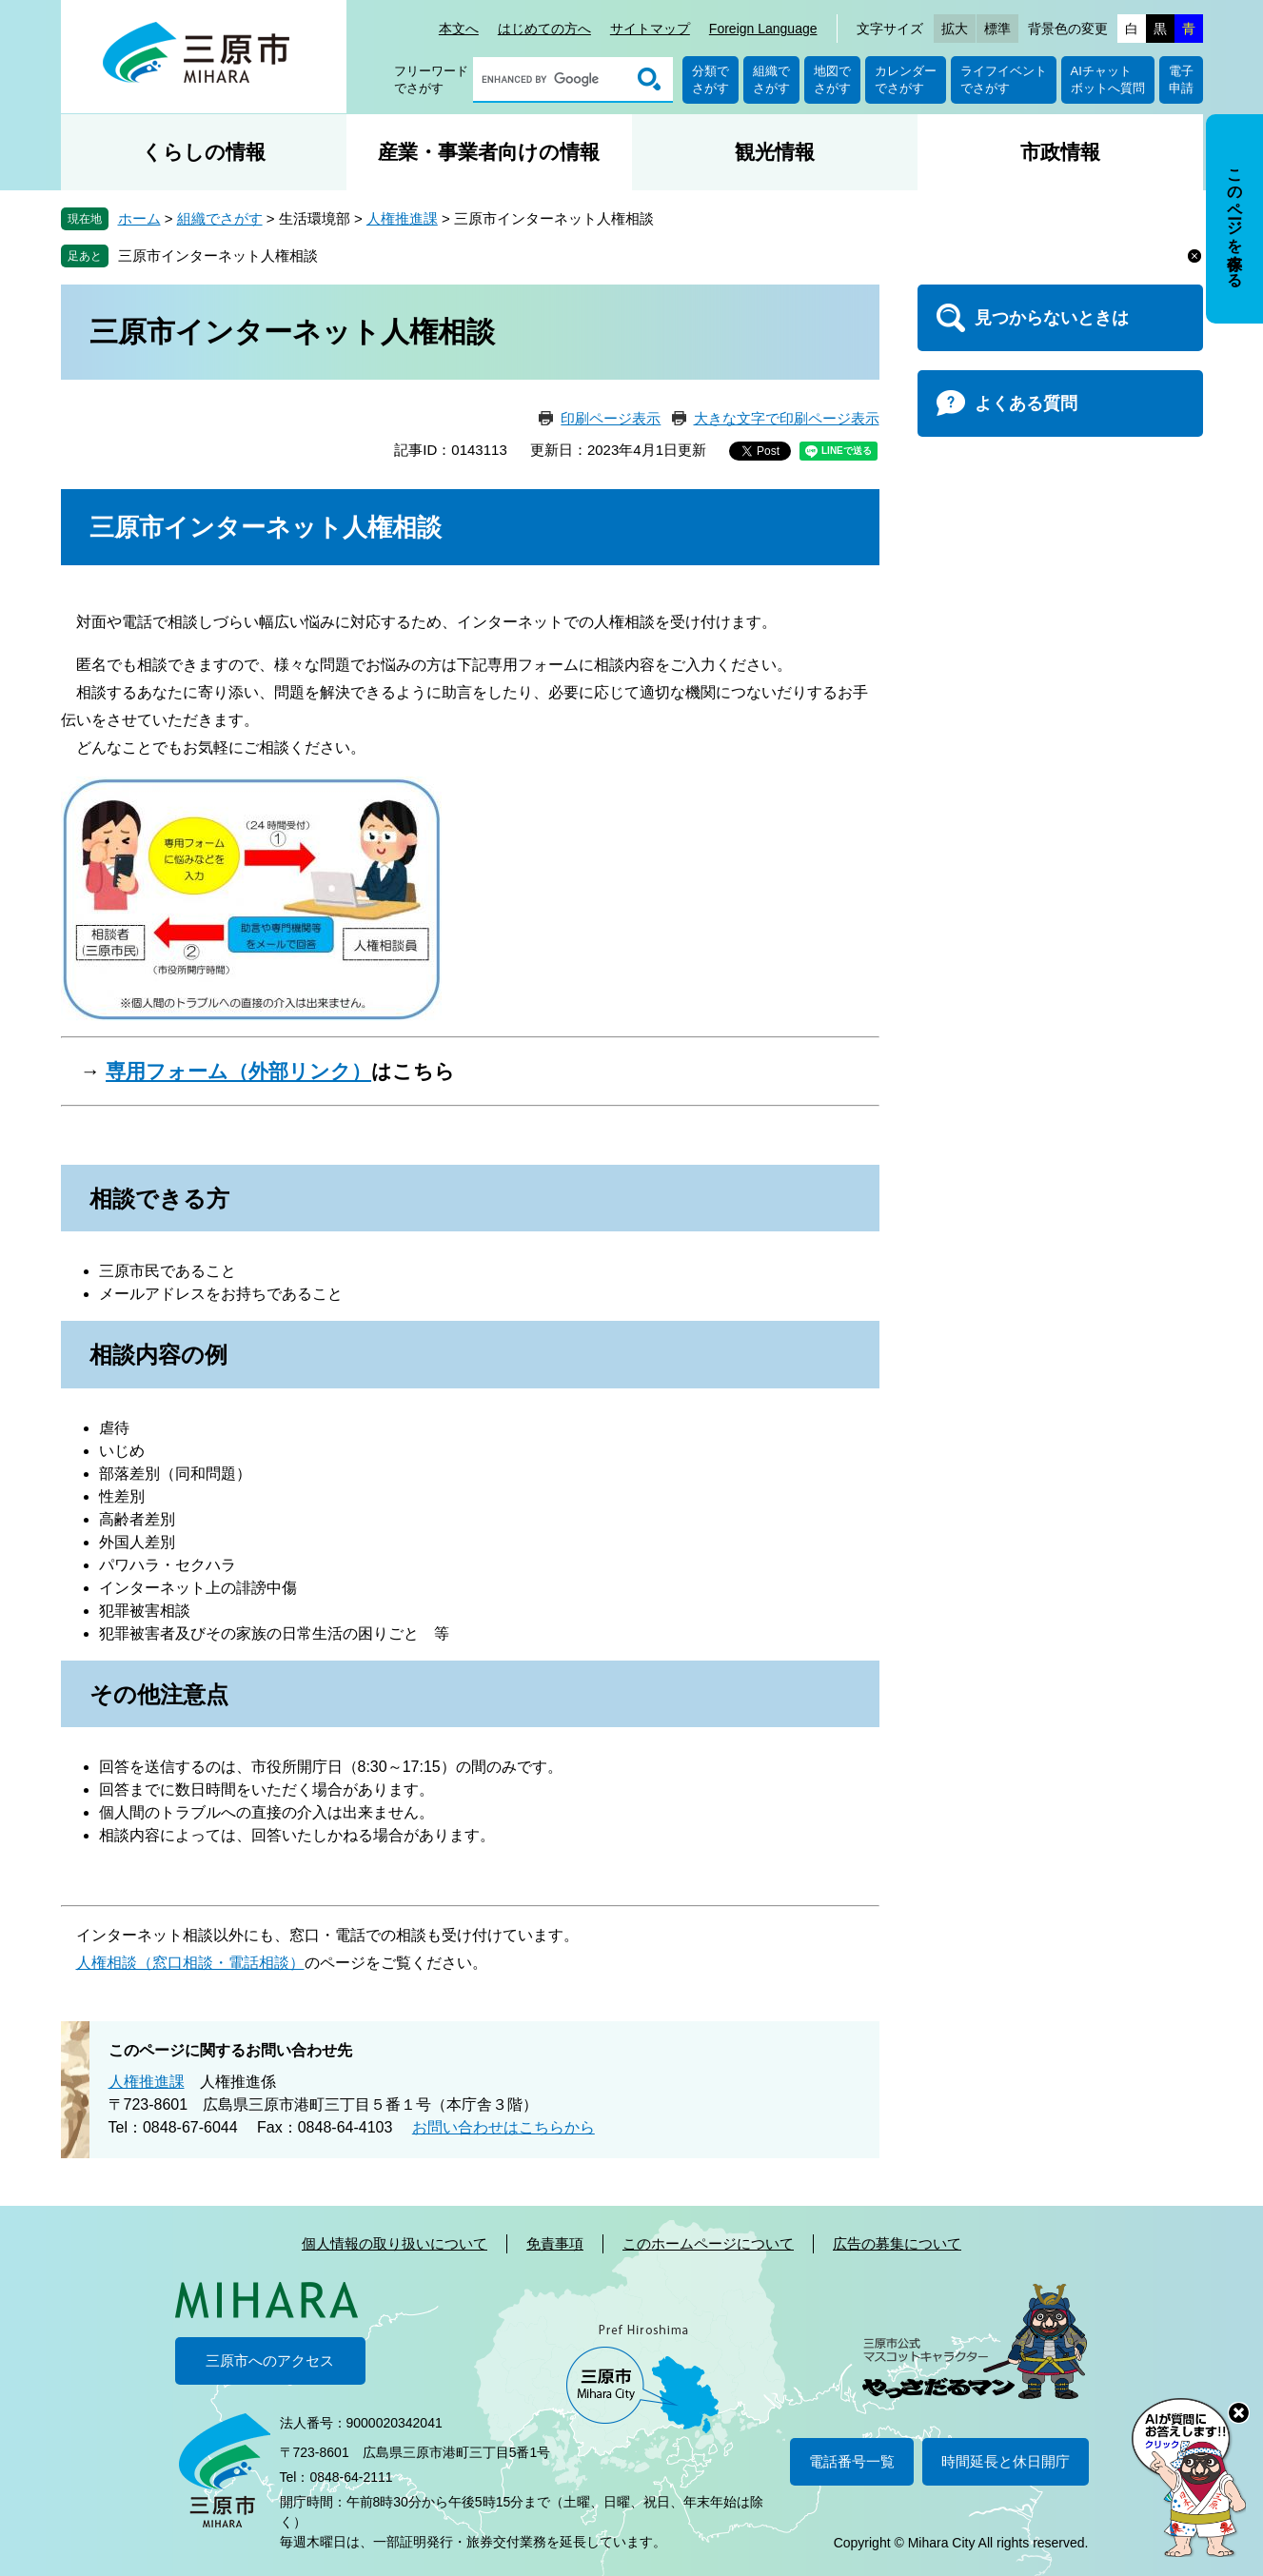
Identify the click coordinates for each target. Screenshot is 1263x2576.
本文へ (459, 28)
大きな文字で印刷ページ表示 (786, 418)
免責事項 (554, 2243)
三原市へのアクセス (270, 2360)
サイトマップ (650, 28)
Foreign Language (763, 28)
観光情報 (775, 152)
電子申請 (1181, 79)
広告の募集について (897, 2243)
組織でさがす (771, 79)
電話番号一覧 (852, 2461)
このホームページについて (708, 2243)
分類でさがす (710, 79)
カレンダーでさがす (906, 79)
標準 (997, 28)
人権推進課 (402, 218)
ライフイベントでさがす (1003, 79)
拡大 (954, 28)
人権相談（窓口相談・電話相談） (190, 1963)
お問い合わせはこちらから (503, 2127)
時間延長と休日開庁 (1005, 2461)
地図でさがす (832, 79)
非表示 (1252, 116)
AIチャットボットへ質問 (1108, 79)
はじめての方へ (544, 28)
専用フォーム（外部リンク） (238, 1071)
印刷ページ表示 (611, 418)
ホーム (139, 218)
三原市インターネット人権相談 (218, 255)
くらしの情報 (204, 152)
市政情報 (1060, 152)
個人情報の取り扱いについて (394, 2243)
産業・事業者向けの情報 (489, 152)
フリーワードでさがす (431, 79)
